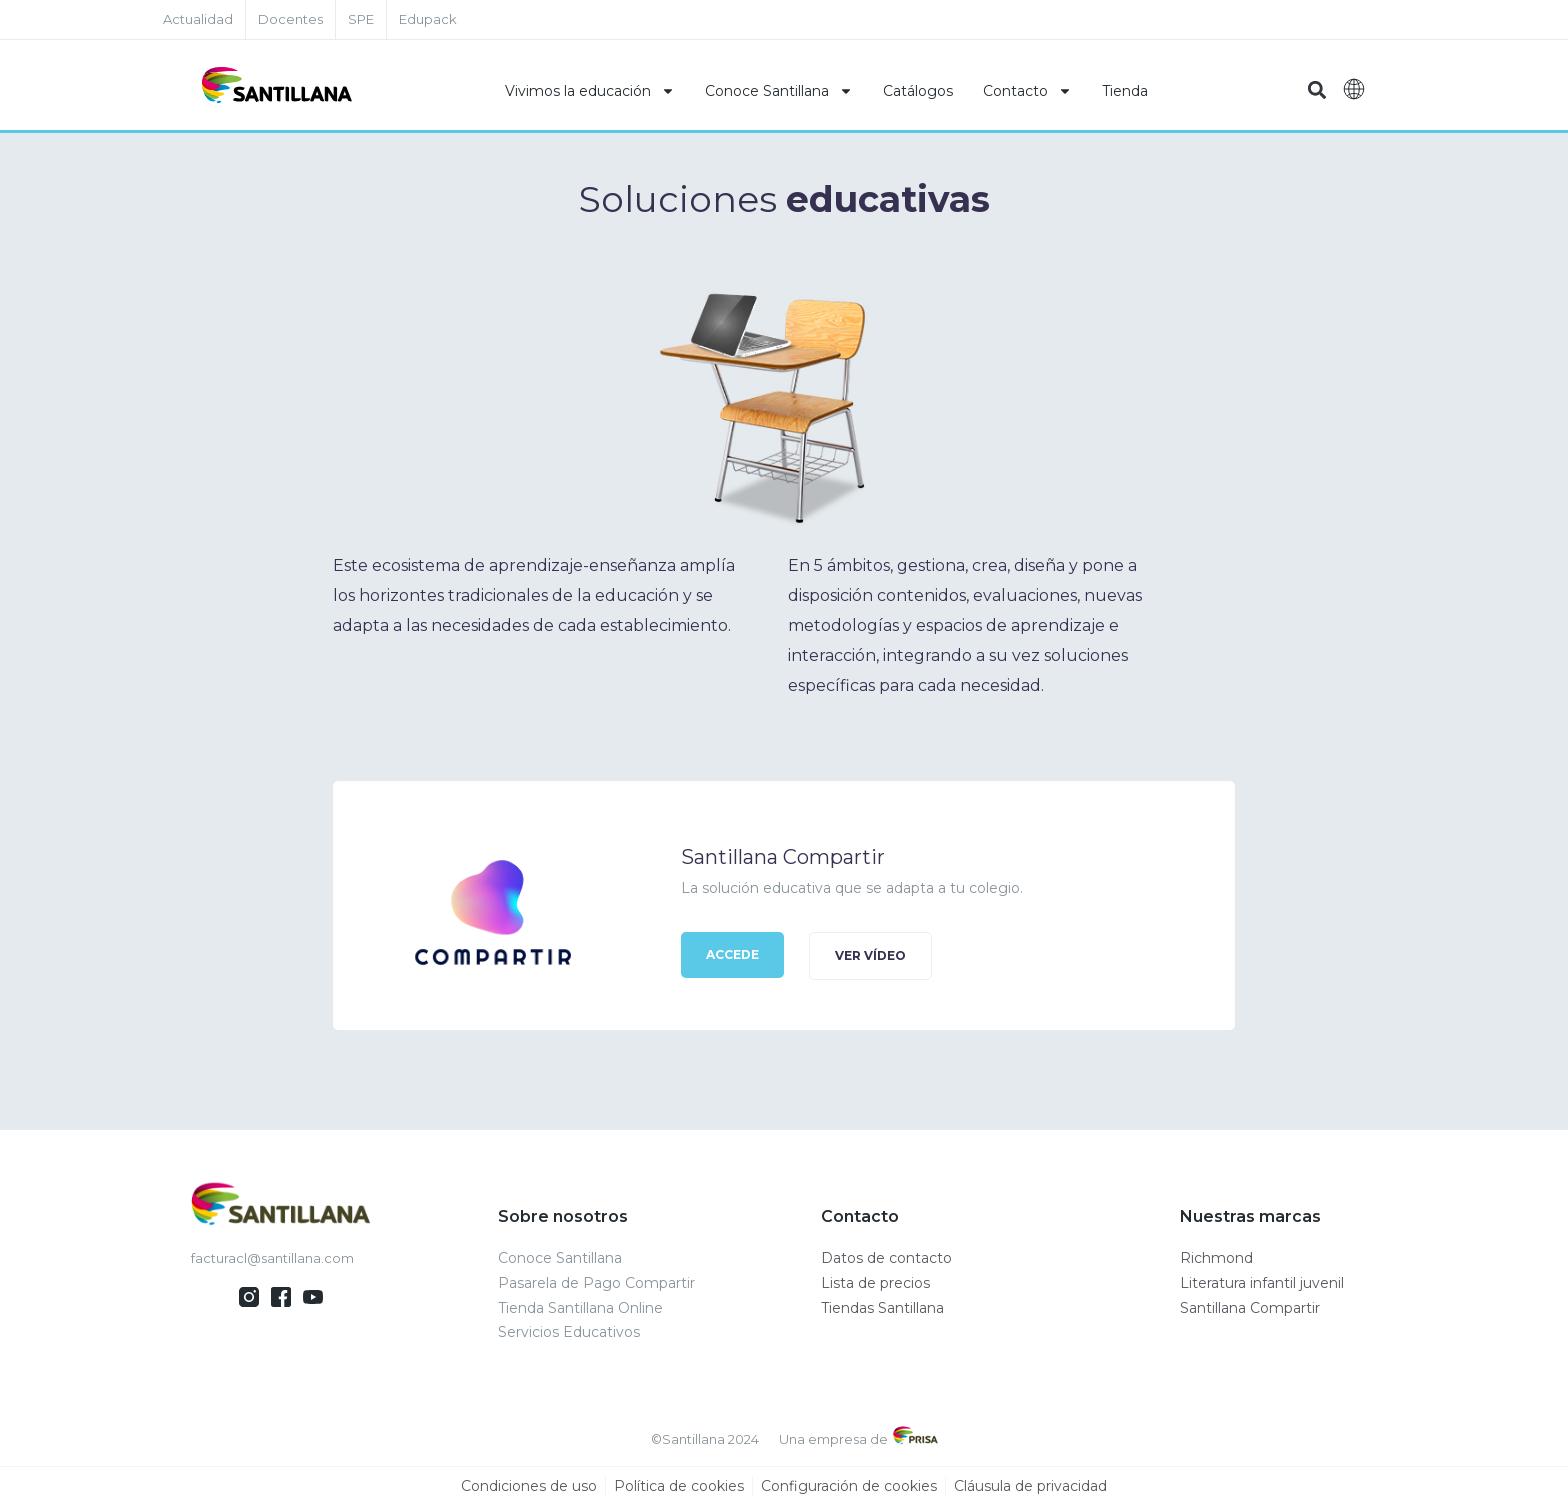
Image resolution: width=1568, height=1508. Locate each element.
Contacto (1027, 91)
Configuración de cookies (849, 1487)
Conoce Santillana (779, 91)
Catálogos (918, 91)
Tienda (1125, 91)
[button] (1316, 90)
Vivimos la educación (590, 91)
